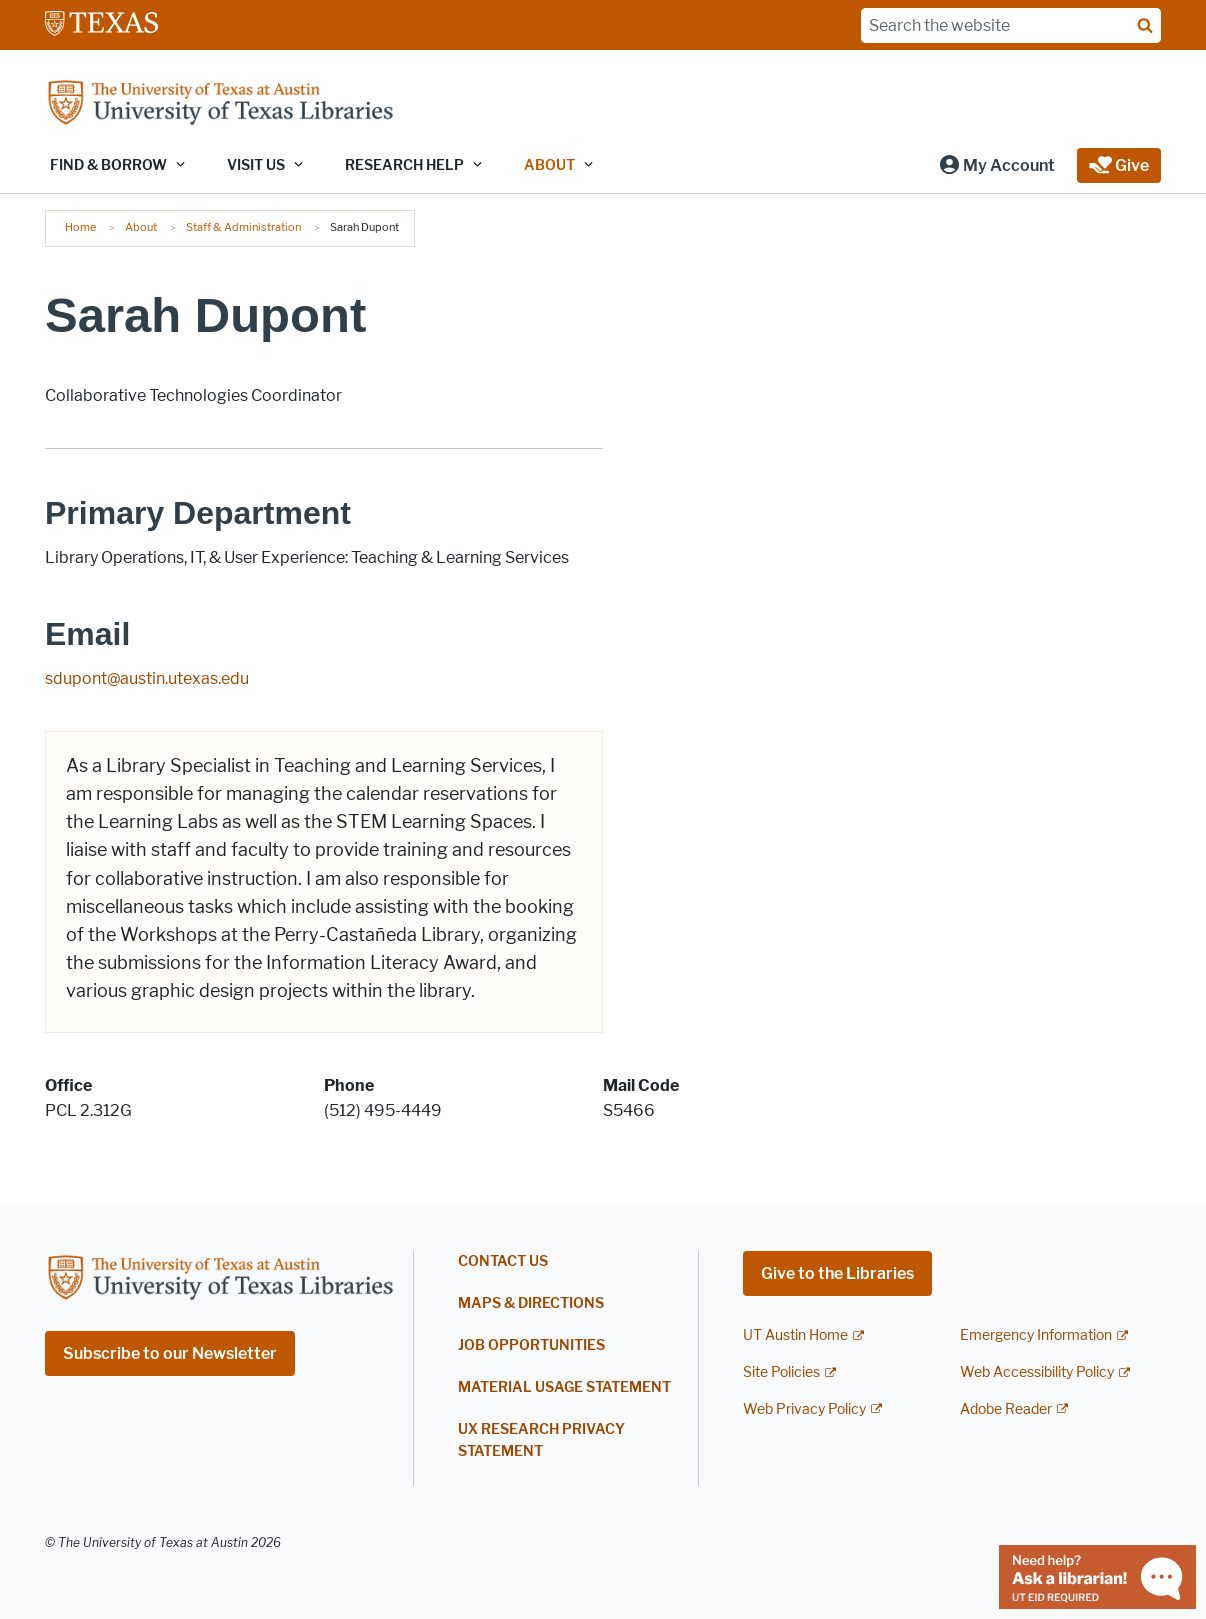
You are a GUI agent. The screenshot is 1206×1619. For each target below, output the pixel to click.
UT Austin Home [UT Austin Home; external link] (795, 1335)
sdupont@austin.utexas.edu (147, 678)
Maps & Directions (531, 1303)
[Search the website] (1011, 25)
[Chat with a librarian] (1097, 1575)
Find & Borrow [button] (108, 165)
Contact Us (503, 1261)
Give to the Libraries (837, 1273)
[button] (996, 165)
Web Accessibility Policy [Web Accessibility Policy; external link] (1037, 1372)
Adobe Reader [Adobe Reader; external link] (1006, 1409)
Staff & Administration (243, 227)
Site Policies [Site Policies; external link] (781, 1372)
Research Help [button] (404, 165)
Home (80, 227)
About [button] (549, 165)
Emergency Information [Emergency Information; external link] (1036, 1335)
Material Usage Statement (564, 1387)
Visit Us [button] (256, 165)
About (141, 227)
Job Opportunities (531, 1345)
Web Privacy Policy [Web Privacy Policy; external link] (804, 1409)
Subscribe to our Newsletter (170, 1353)
